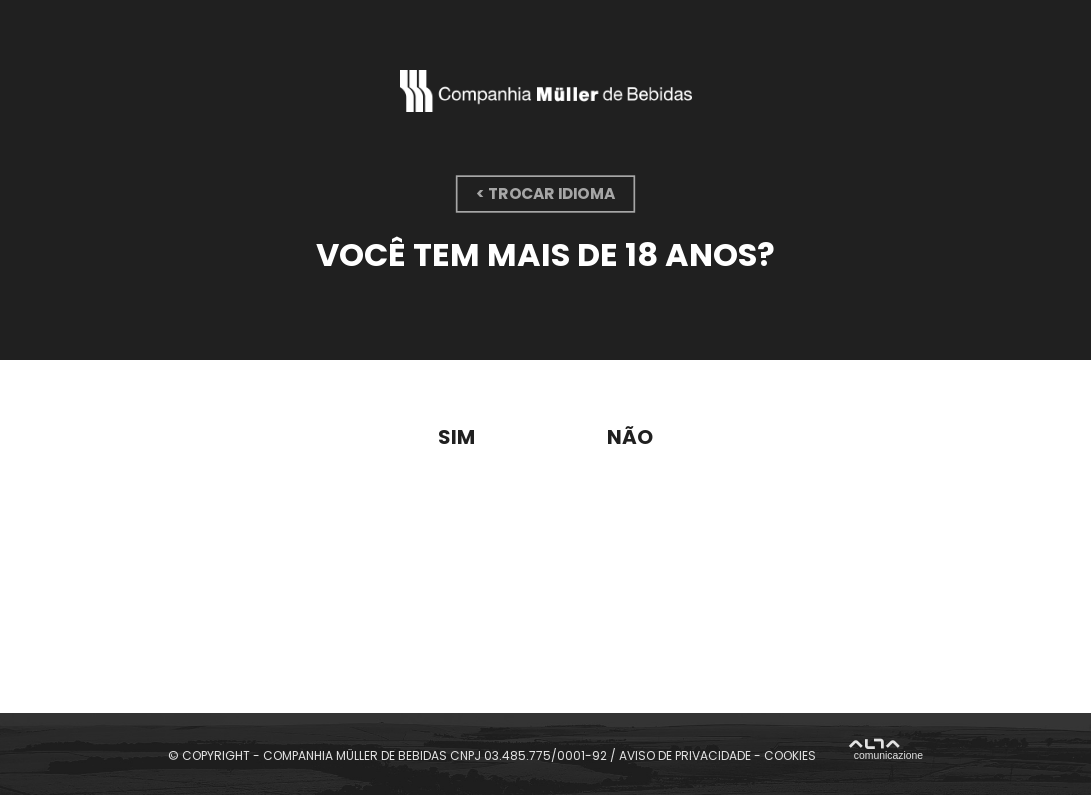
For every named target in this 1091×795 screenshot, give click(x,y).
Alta (886, 752)
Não (630, 437)
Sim (456, 437)
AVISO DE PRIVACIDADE (685, 754)
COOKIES (790, 754)
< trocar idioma (545, 193)
